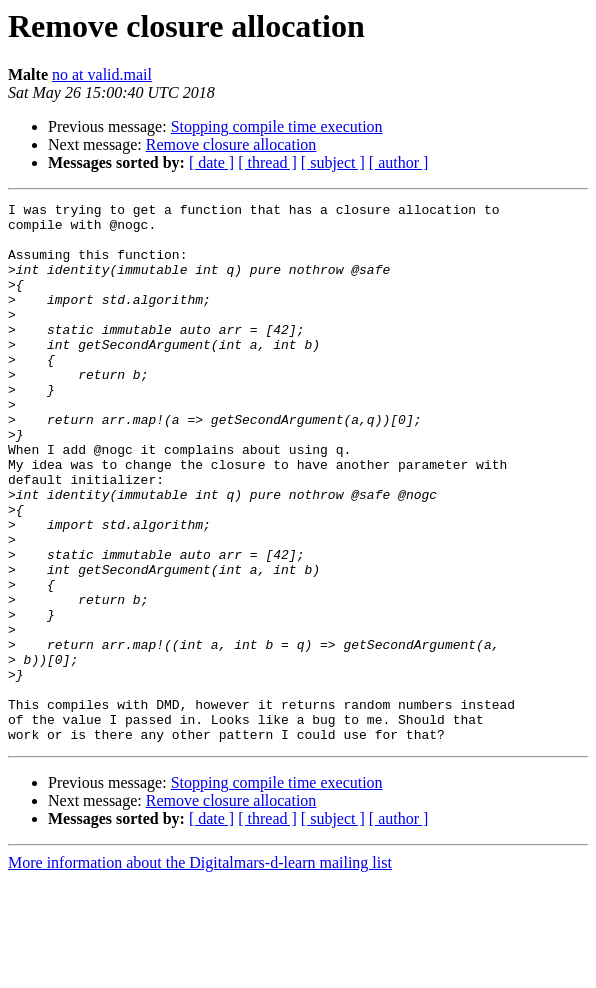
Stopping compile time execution (277, 126)
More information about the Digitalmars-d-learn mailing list (200, 970)
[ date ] (211, 162)
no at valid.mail (102, 74)
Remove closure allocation (231, 144)
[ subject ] (333, 162)
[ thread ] (267, 162)
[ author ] (399, 162)
